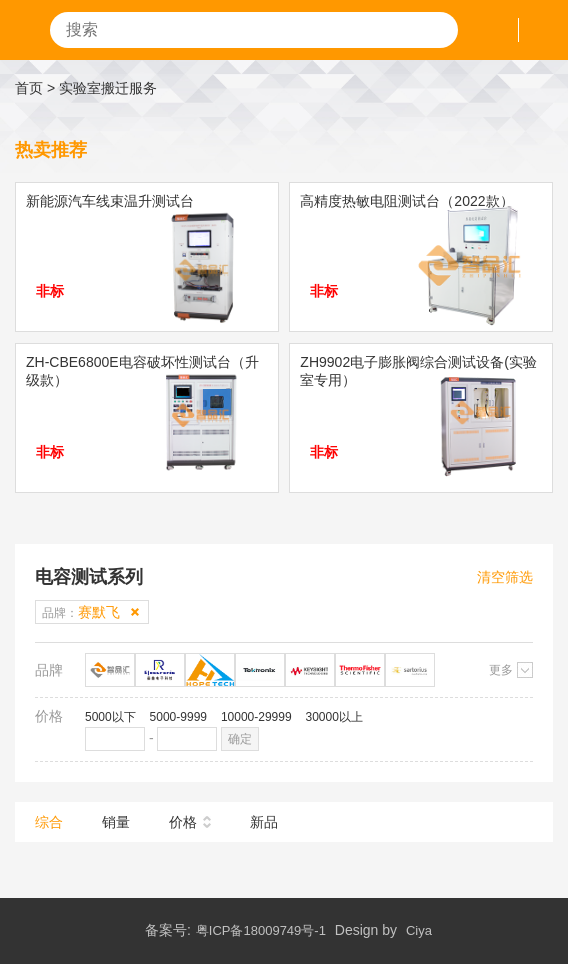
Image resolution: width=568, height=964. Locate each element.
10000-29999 (256, 717)
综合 (49, 822)
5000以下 (110, 717)
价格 (183, 822)
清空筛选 (505, 577)
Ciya (419, 930)
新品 (264, 822)
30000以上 (334, 717)
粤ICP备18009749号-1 (261, 930)
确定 (240, 739)
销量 (116, 822)
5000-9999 (178, 717)
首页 (29, 88)
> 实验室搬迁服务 (102, 88)
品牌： (81, 612)
